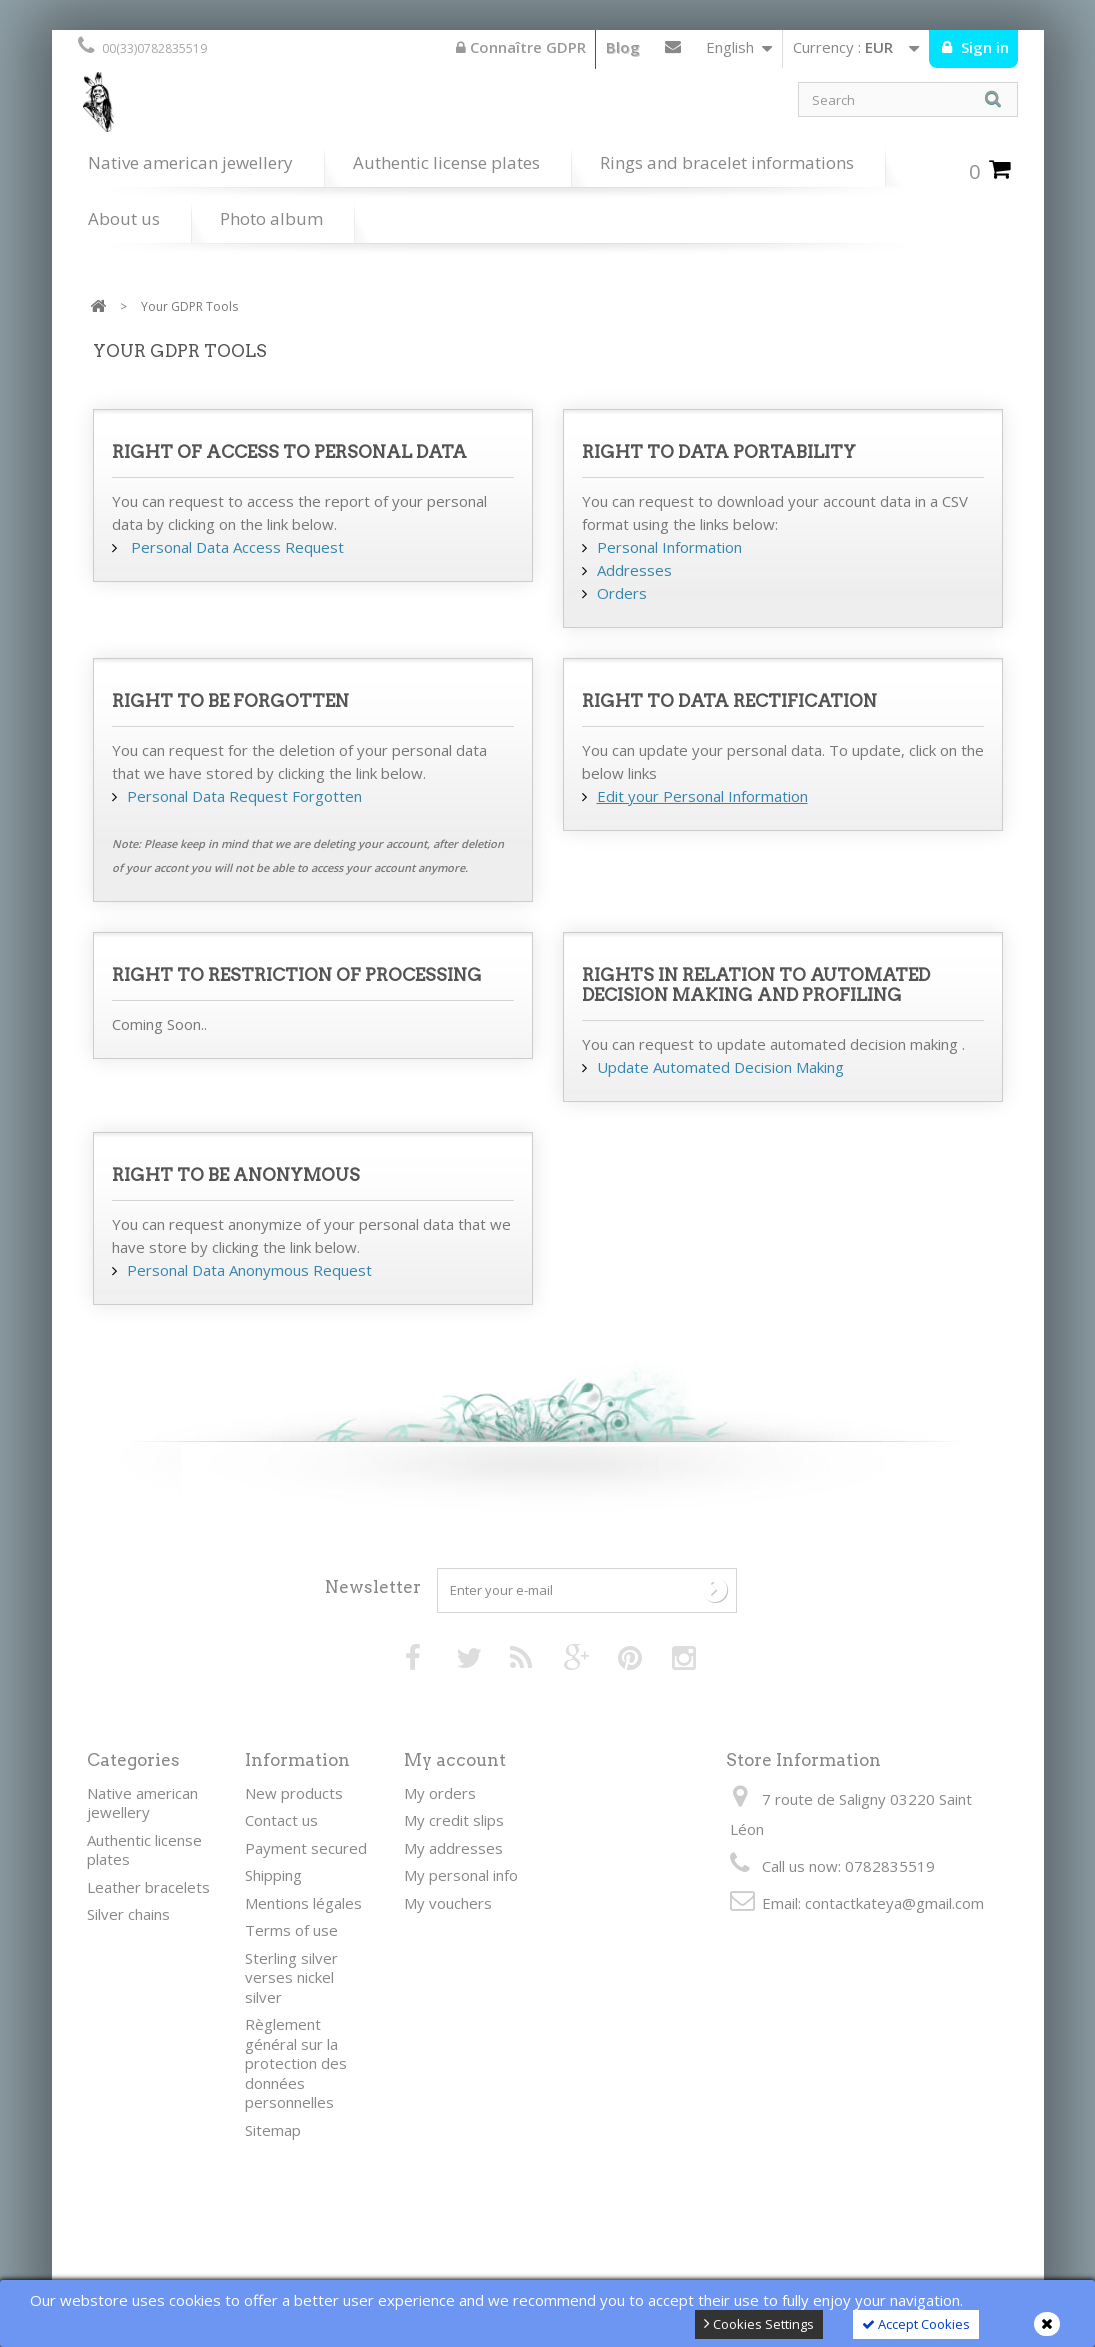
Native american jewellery (190, 162)
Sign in (983, 47)
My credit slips (454, 1820)
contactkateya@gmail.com (894, 1903)
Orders (622, 593)
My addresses (453, 1848)
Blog (623, 47)
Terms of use (291, 1930)
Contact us (673, 51)
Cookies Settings (759, 2324)
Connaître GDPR (521, 47)
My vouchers (448, 1903)
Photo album (271, 218)
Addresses (634, 570)
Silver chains (128, 1914)
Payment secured (306, 1848)
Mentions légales (303, 1903)
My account (455, 1760)
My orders (440, 1793)
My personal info (461, 1875)
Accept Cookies (916, 2324)
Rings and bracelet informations (727, 162)
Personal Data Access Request (235, 547)
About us (124, 218)
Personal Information (669, 547)
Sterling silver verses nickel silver (291, 1977)
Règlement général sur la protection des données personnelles (296, 2063)
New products (294, 1793)
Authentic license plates (446, 162)
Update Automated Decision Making (720, 1067)
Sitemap (273, 2130)
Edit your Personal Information (702, 796)
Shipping (273, 1875)
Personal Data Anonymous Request (249, 1270)
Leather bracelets (148, 1887)
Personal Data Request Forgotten (244, 796)
